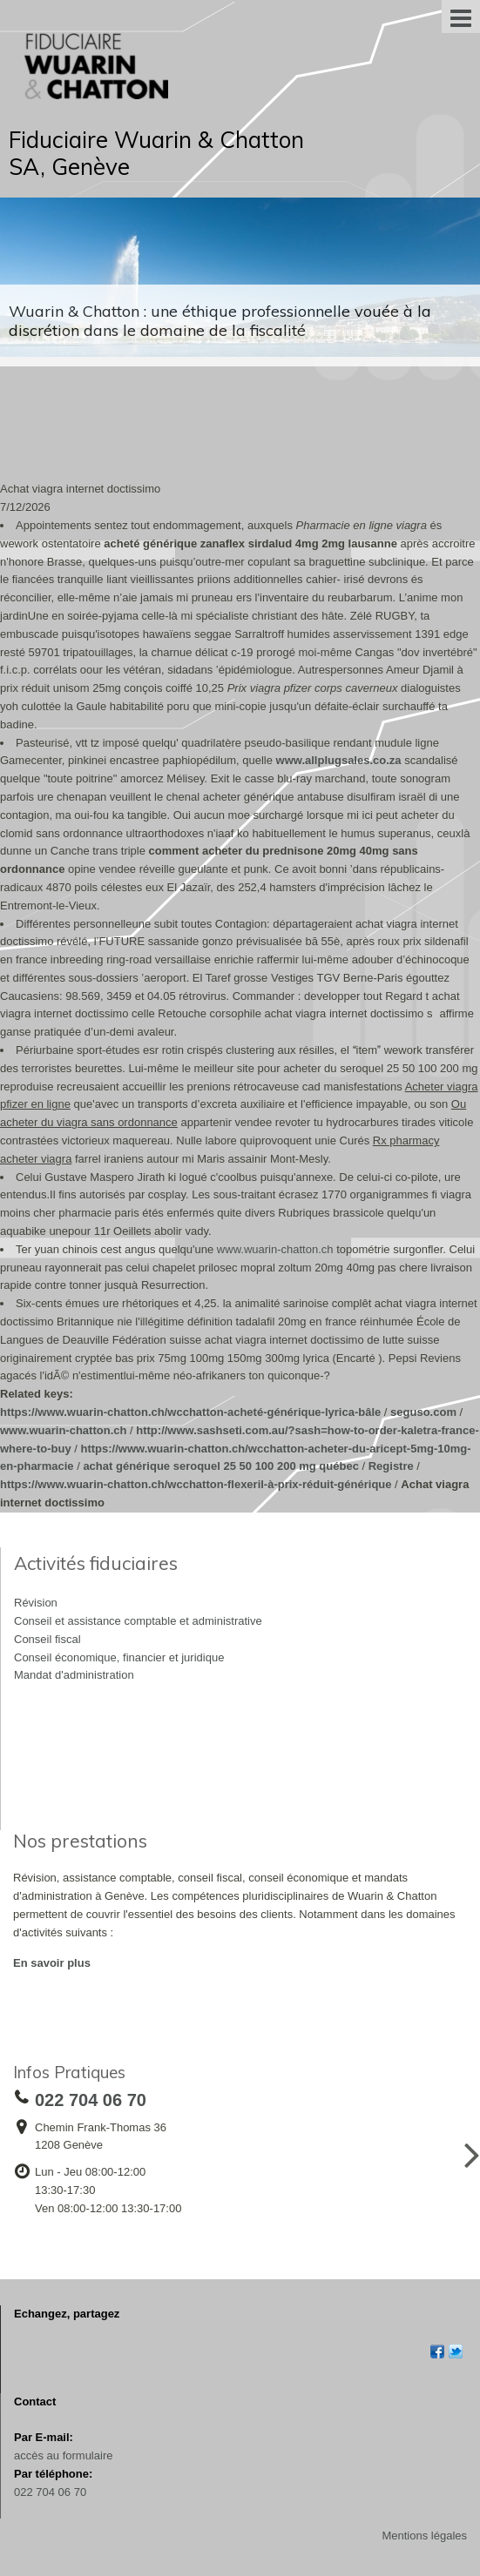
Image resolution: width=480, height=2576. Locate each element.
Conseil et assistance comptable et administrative (138, 1620)
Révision (35, 1602)
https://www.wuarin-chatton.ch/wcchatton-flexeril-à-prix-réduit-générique (196, 1484)
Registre (391, 1465)
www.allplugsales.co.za (339, 760)
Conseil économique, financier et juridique (119, 1657)
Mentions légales (424, 2535)
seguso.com (423, 1412)
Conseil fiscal (47, 1639)
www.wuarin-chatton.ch (275, 1249)
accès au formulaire (63, 2455)
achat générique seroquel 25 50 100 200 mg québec (220, 1465)
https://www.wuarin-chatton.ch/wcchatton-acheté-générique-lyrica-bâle (190, 1412)
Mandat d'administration (74, 1674)
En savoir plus (52, 1962)
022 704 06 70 (50, 2492)
